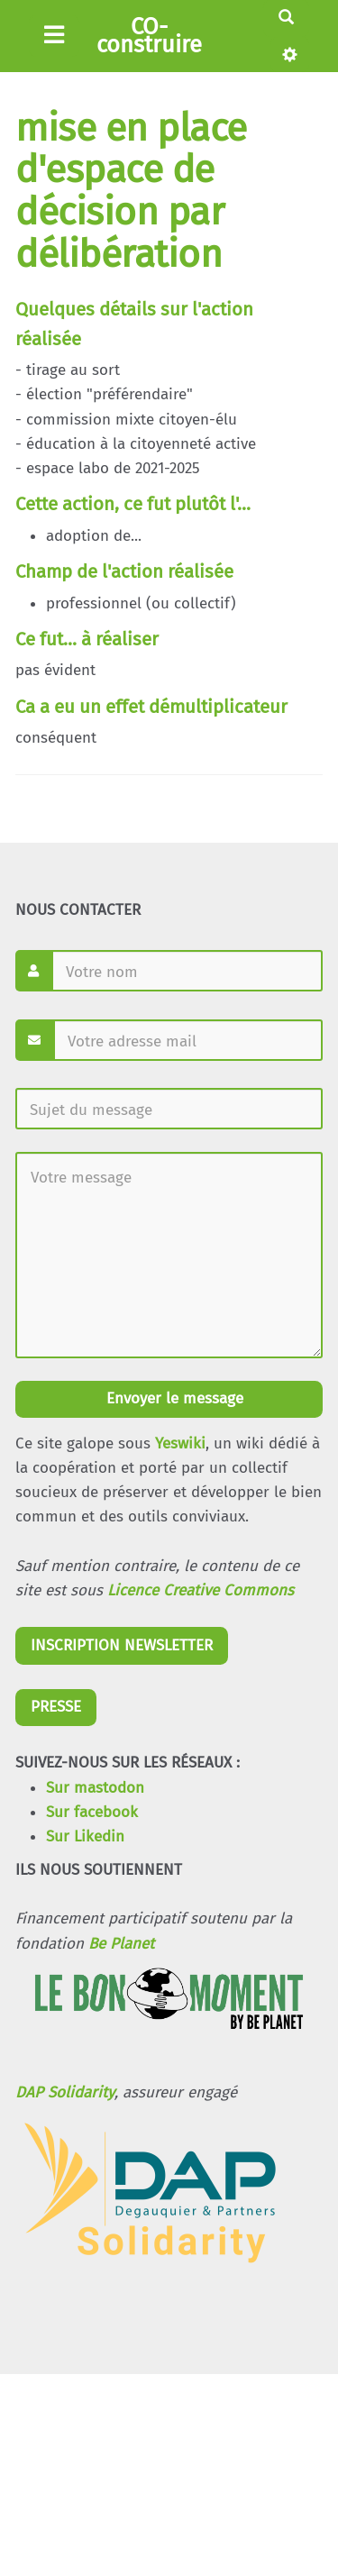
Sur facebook (92, 1812)
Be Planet (121, 1943)
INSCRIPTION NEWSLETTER (122, 1645)
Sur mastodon (95, 1787)
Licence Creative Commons (200, 1590)
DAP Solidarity (64, 2092)
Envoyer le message (172, 1398)
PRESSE (56, 1706)
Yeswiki (180, 1443)
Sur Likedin (85, 1836)
